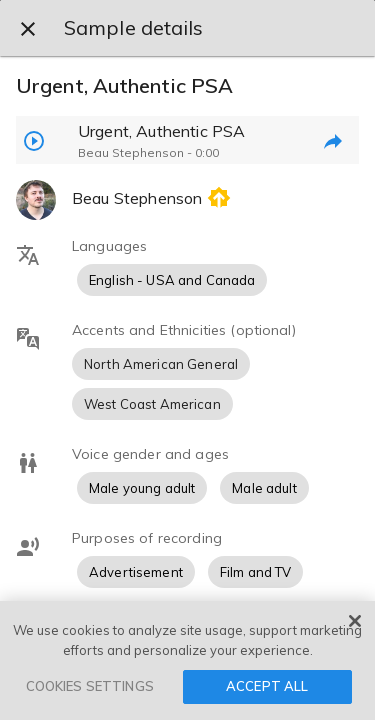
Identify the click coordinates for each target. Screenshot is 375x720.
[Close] (355, 621)
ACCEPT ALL (267, 686)
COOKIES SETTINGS (90, 686)
